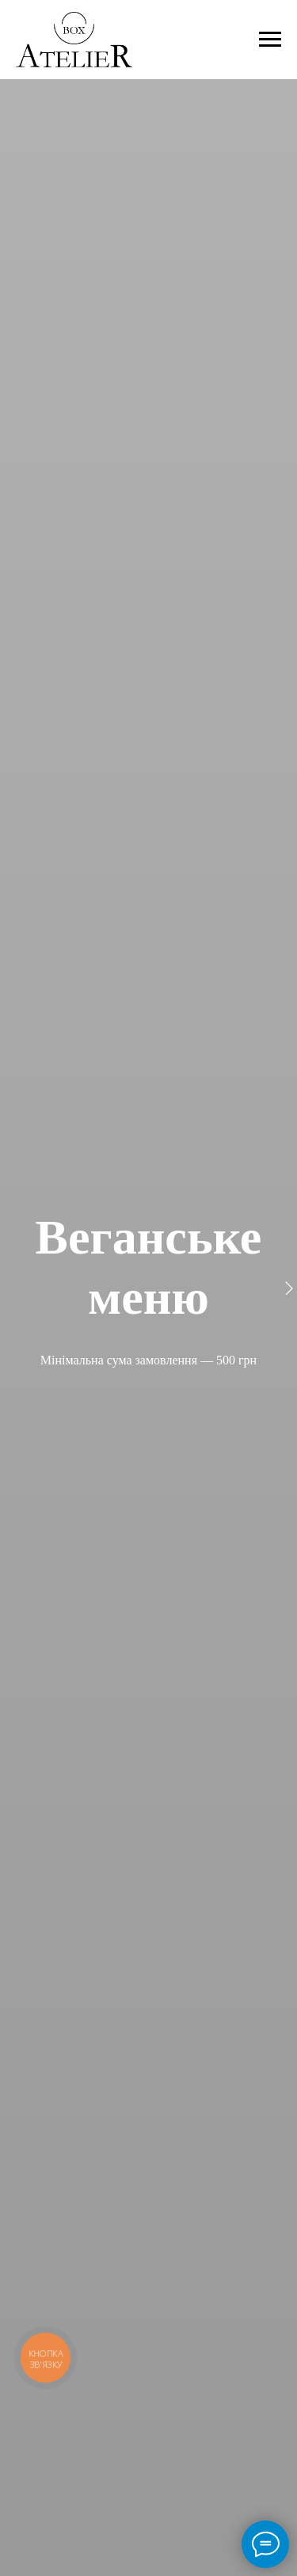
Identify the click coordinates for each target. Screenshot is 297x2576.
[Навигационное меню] (270, 40)
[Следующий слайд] (289, 1288)
